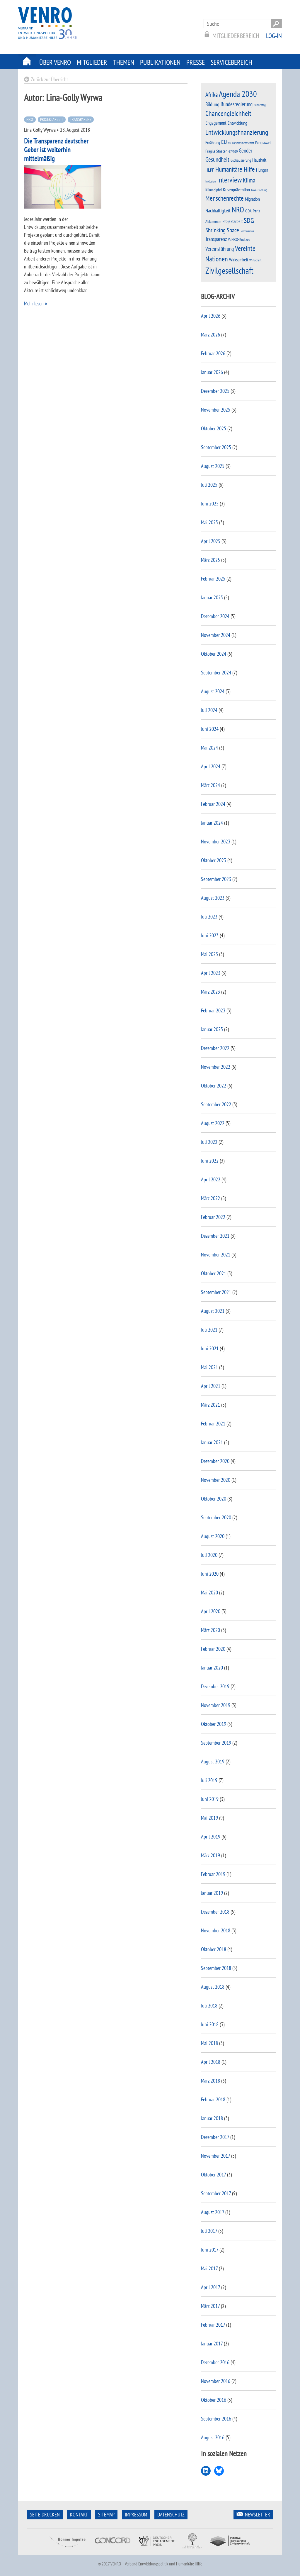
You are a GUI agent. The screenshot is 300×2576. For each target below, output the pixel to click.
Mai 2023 (209, 954)
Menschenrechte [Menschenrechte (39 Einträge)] (224, 198)
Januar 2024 (212, 822)
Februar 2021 (213, 1423)
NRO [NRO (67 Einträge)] (238, 209)
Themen (123, 62)
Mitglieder (92, 62)
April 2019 (210, 1836)
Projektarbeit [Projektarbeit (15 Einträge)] (232, 221)
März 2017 (210, 2306)
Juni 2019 (210, 1799)
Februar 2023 (213, 1010)
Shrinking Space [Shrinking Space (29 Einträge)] (222, 230)
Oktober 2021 (213, 1273)
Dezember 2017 (215, 2137)
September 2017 (216, 2193)
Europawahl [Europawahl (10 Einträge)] (263, 142)
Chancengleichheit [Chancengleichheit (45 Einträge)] (228, 113)
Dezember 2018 (215, 1911)
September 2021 (216, 1292)
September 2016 (216, 2418)
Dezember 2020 (215, 1461)
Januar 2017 (212, 2343)
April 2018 (210, 2062)
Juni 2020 (210, 1573)
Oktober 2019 (213, 1724)
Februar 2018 (213, 2099)
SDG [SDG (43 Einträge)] (249, 220)
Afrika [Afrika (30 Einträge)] (211, 95)
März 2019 (210, 1855)
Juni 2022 (210, 1160)
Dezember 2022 (215, 1048)
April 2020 (210, 1611)
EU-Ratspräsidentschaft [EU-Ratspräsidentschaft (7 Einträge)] (241, 143)
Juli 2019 (209, 1780)
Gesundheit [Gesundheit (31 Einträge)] (217, 159)
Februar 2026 (213, 353)
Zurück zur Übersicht (49, 79)
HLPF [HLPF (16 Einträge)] (209, 170)
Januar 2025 (212, 597)
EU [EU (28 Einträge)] (224, 142)
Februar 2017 (213, 2324)
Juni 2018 (210, 2024)
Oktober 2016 (213, 2399)
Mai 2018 (209, 2043)
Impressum (136, 2514)
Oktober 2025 (213, 428)
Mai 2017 (209, 2268)
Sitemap (106, 2514)
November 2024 (215, 635)
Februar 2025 (213, 578)
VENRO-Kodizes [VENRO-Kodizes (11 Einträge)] (239, 239)
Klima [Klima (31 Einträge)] (249, 180)
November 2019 (215, 1705)
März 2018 (210, 2080)
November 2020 (215, 1479)
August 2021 (212, 1311)
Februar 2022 (213, 1217)
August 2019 (212, 1761)
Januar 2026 (212, 372)
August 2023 (212, 897)
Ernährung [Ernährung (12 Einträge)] (212, 142)
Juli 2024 (209, 710)
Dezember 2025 (215, 391)
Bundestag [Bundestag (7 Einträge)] (260, 105)
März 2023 (210, 991)
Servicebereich (231, 62)
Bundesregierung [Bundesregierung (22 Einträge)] (237, 104)
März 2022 (210, 1198)
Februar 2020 (213, 1648)
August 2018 (212, 1986)
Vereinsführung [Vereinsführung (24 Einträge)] (219, 248)
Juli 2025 (209, 484)
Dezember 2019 (215, 1686)
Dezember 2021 (215, 1235)
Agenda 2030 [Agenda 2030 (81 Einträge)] (238, 93)
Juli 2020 (209, 1555)
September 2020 (216, 1517)
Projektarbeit (51, 119)
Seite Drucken (45, 2514)
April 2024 (210, 766)
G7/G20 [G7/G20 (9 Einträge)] (233, 151)
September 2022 (216, 1104)
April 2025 (210, 541)
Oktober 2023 (213, 860)
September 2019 (216, 1742)
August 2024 (212, 691)
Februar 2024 (213, 804)
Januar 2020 (212, 1667)
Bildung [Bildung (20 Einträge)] (212, 104)
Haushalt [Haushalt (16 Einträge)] (259, 160)
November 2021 (215, 1254)
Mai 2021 (209, 1367)
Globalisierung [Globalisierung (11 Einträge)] (241, 160)
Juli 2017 (209, 2230)
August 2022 (212, 1123)
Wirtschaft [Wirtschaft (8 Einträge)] (255, 260)
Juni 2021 (210, 1348)
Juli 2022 (209, 1142)
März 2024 (210, 785)
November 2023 (215, 841)
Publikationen (160, 62)
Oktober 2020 (213, 1498)
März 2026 (210, 334)
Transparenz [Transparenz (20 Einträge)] (216, 239)
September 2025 (216, 447)
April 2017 (210, 2287)
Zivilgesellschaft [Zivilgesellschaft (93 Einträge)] (229, 270)
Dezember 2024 (215, 616)
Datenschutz (171, 2514)
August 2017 (212, 2212)
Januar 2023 (212, 1029)
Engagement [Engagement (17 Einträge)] (215, 123)
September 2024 (216, 672)
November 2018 (215, 1930)
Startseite (27, 61)
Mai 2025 (209, 522)
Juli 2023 (209, 916)
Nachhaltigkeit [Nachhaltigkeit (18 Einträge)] (218, 210)
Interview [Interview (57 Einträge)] (229, 180)
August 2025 (212, 466)
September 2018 (216, 1968)
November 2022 (215, 1066)
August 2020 (212, 1536)
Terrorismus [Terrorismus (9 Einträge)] (247, 231)
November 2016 (215, 2381)
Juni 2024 (210, 728)
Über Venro (55, 62)
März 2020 (210, 1630)
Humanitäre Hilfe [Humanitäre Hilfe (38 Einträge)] (235, 169)
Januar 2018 (212, 2118)
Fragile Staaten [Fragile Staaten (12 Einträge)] (216, 151)
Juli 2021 (209, 1329)
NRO (29, 119)
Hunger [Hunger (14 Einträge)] (262, 170)
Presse (195, 62)
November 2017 (215, 2155)
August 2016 (212, 2437)
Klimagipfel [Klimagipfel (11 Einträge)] (213, 189)
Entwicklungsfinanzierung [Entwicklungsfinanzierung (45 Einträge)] (236, 132)
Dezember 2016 (215, 2362)
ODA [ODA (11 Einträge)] (248, 211)
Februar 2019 (213, 1874)
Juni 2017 (209, 2249)
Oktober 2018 (213, 1949)
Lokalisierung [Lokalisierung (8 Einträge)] (259, 190)
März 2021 (210, 1404)
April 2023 (210, 973)
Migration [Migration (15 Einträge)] (252, 199)
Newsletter (257, 2514)
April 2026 (210, 315)
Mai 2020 (209, 1592)
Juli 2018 (209, 2005)
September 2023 (216, 879)
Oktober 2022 (213, 1085)
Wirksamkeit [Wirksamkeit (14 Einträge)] (238, 260)
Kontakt (79, 2514)
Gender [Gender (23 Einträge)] (245, 150)
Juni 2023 (210, 935)
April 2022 (210, 1179)
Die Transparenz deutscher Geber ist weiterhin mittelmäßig (56, 149)
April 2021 (210, 1386)
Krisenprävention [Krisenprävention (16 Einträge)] (236, 189)
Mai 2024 (209, 747)
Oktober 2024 (213, 653)
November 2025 (215, 409)
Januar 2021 (212, 1442)
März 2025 (210, 560)
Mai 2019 (209, 1817)
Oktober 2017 (213, 2174)
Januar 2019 (212, 1893)
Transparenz (80, 119)
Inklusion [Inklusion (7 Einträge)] (210, 181)
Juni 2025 (210, 503)
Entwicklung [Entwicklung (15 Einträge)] (237, 123)
